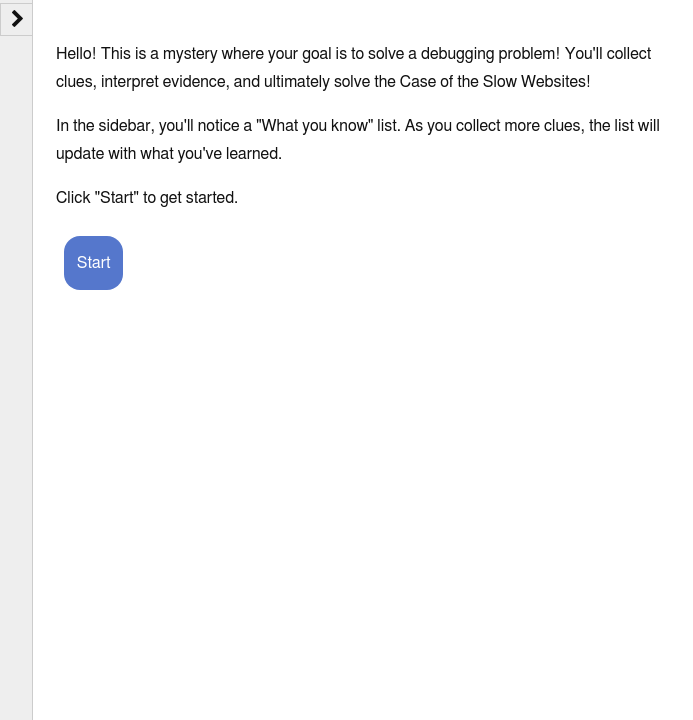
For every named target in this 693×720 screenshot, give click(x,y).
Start (94, 263)
